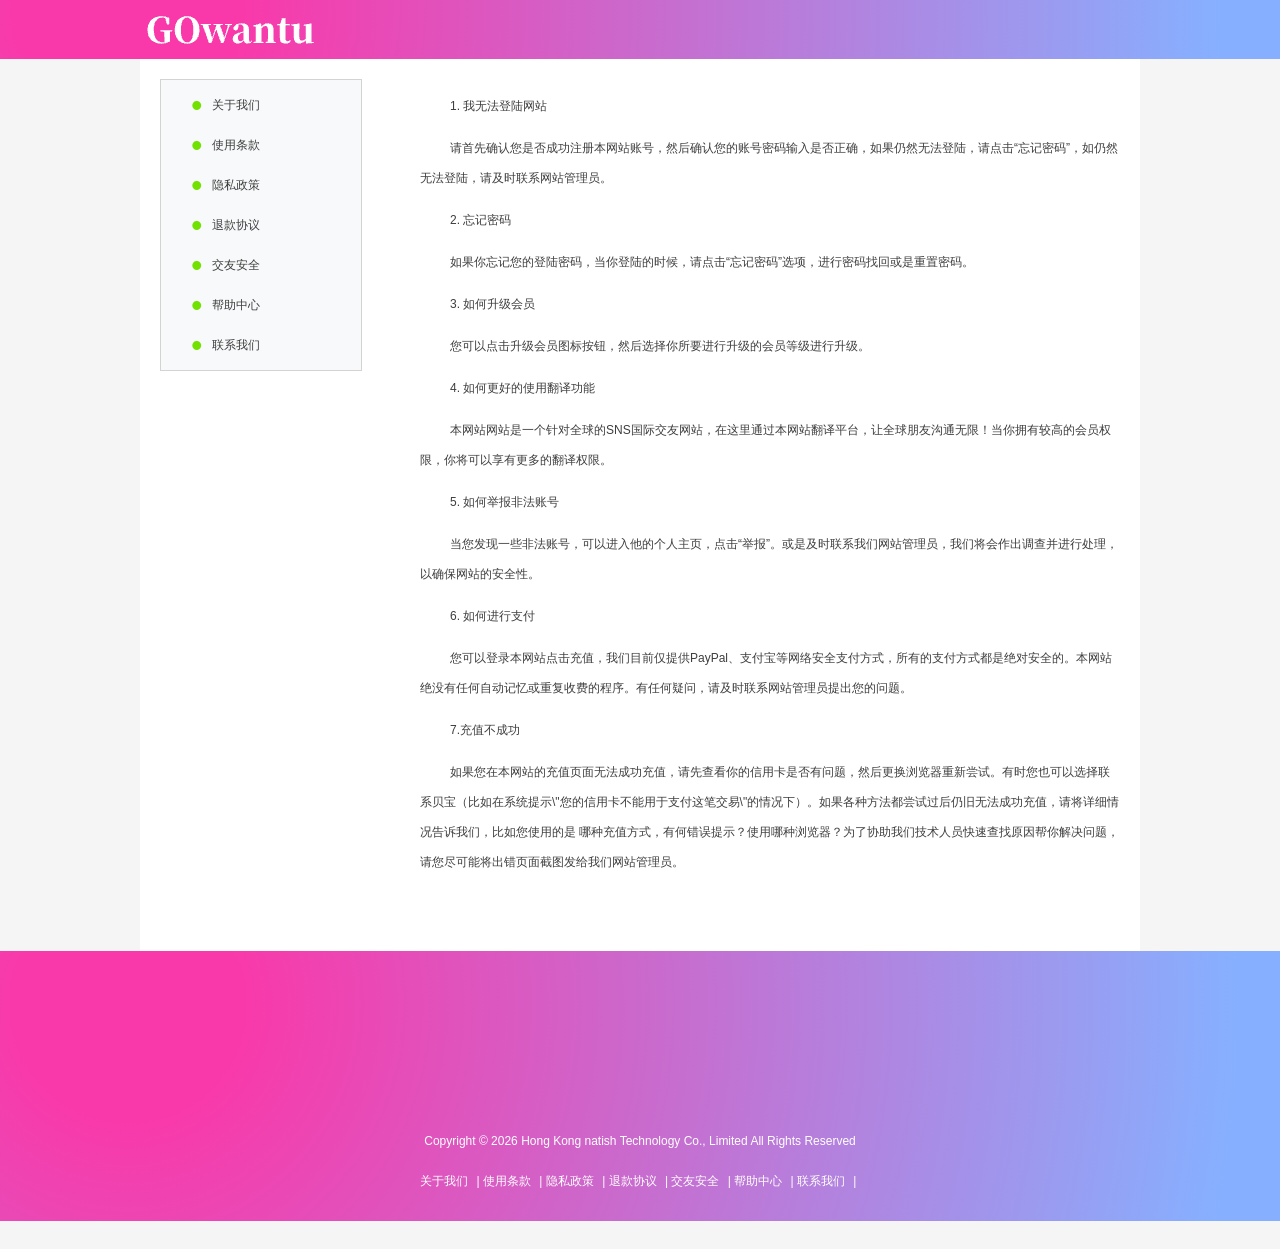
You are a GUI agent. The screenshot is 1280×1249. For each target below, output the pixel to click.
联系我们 (236, 345)
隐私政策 (236, 185)
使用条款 (236, 145)
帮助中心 (236, 305)
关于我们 (236, 105)
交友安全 (236, 265)
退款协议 (236, 225)
